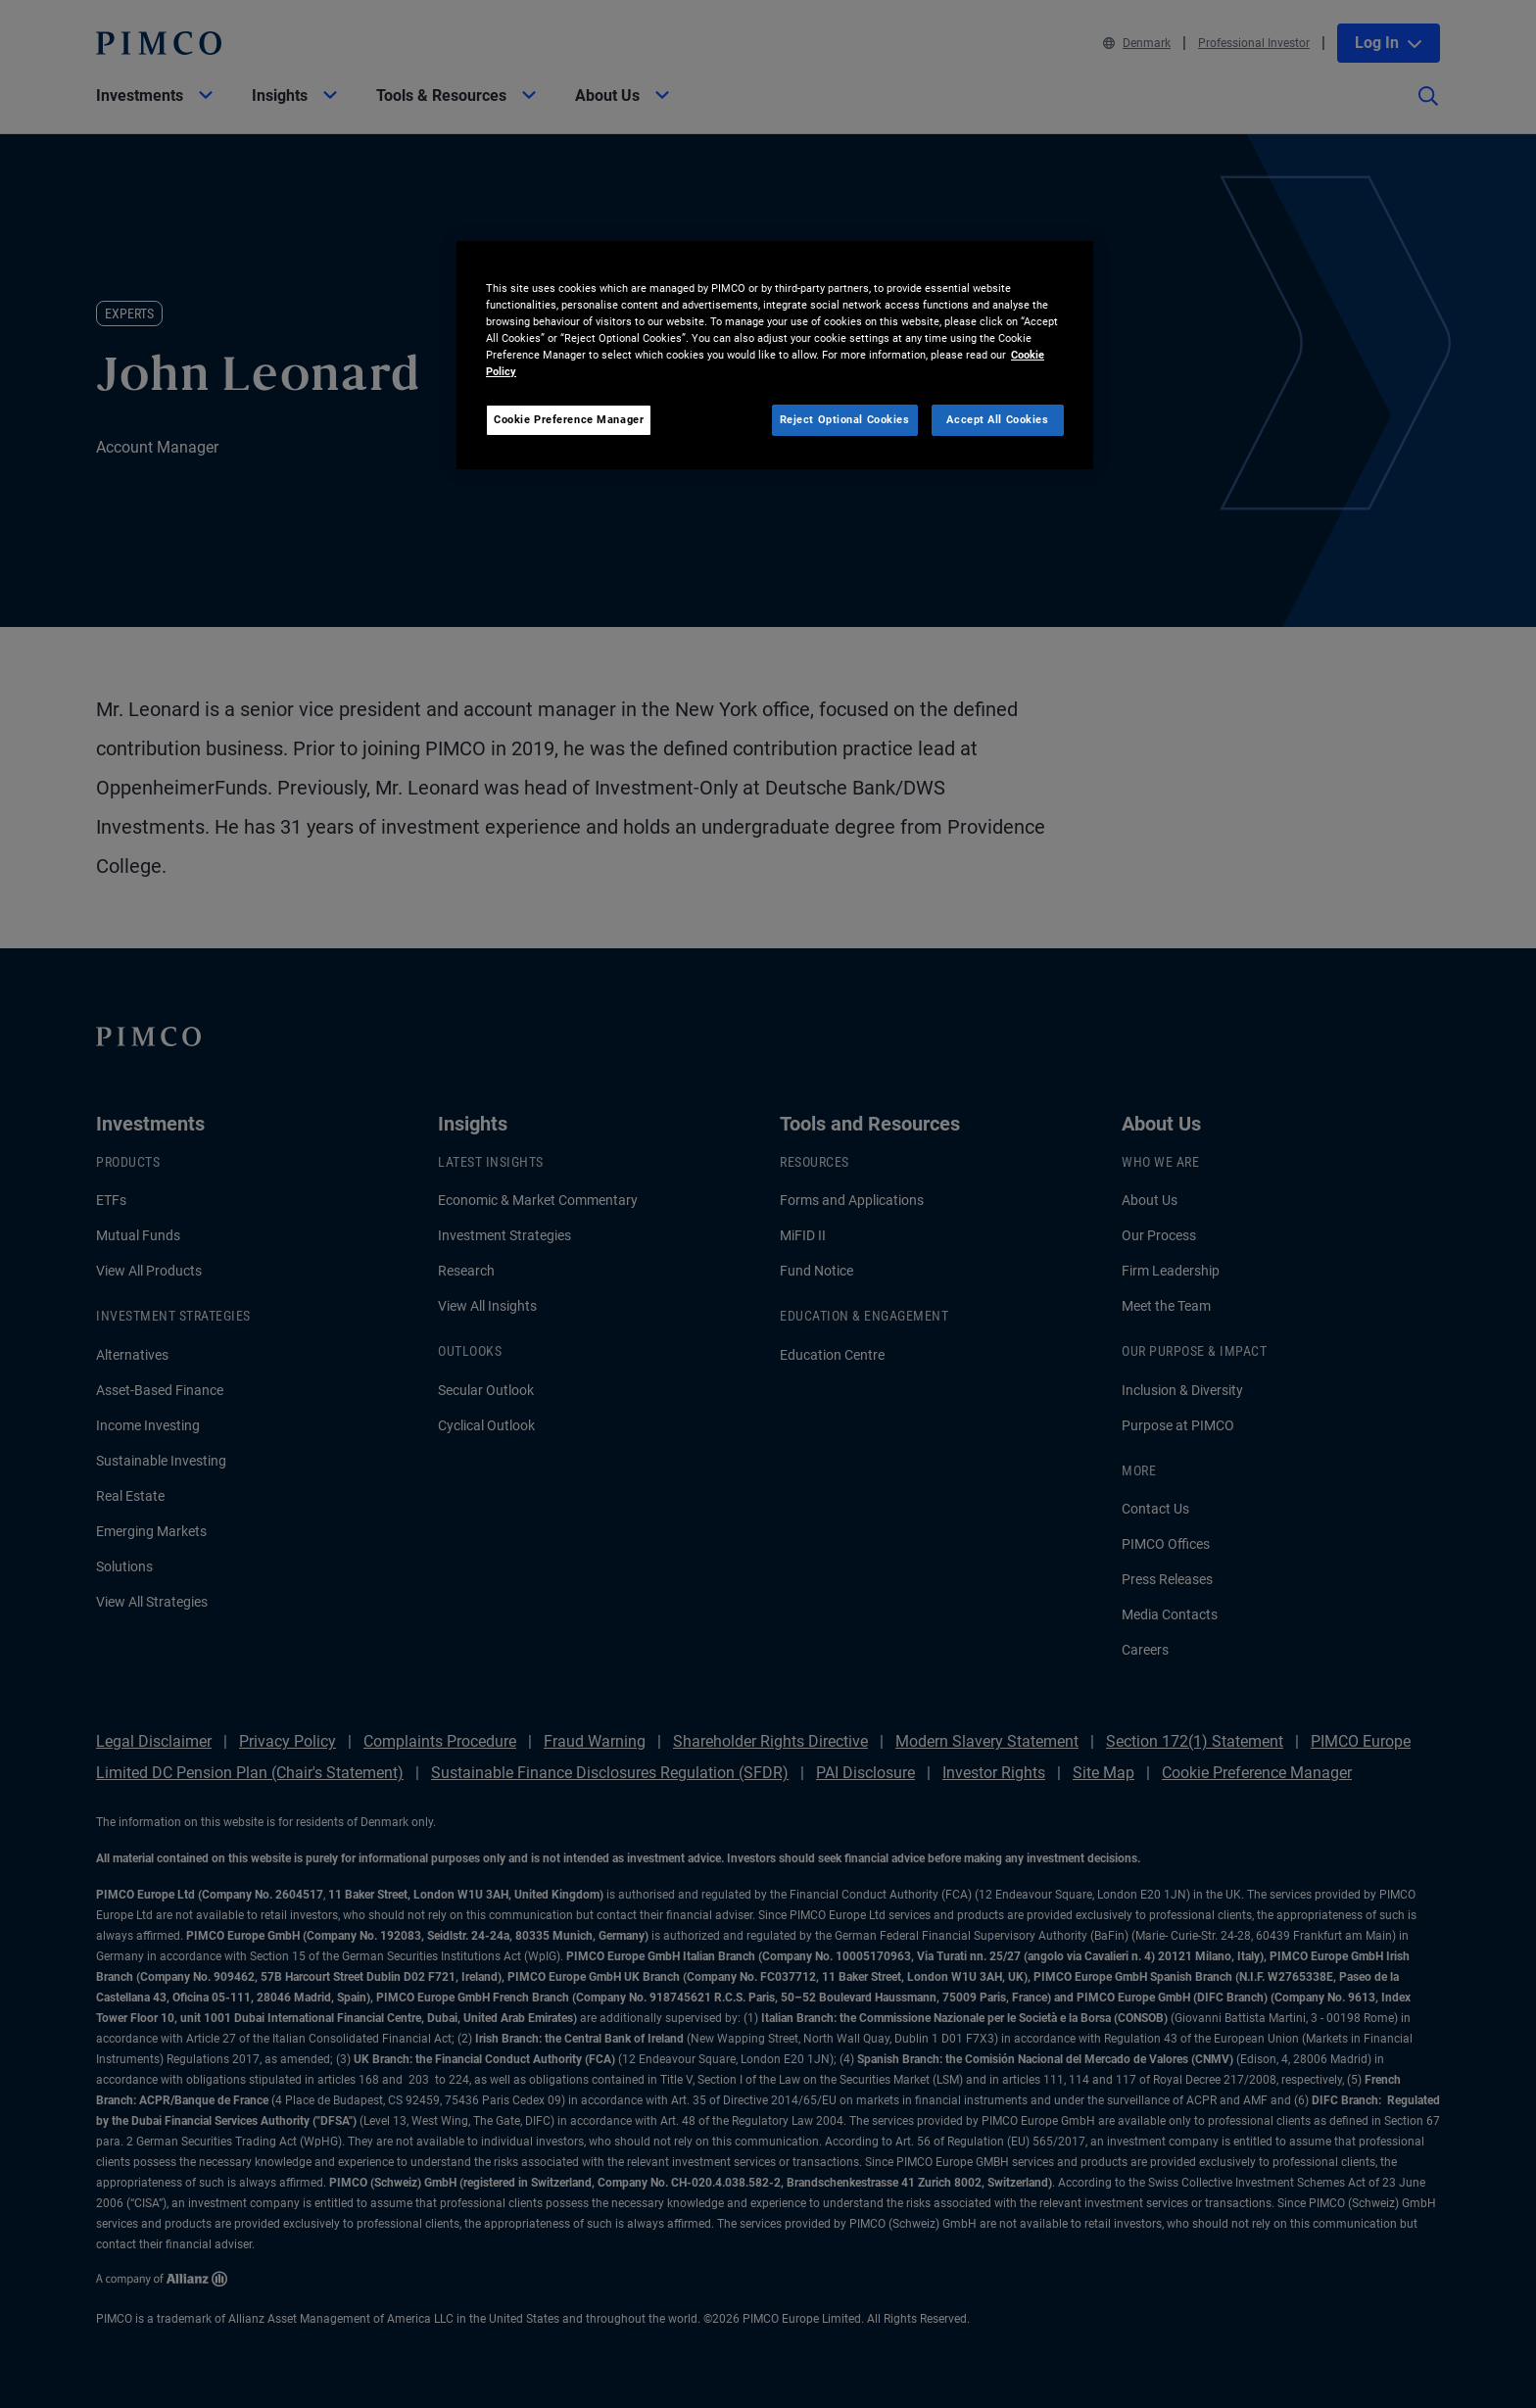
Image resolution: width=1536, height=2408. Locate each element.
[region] (774, 355)
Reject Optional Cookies (845, 419)
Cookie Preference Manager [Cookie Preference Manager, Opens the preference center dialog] (569, 419)
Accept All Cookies (997, 419)
